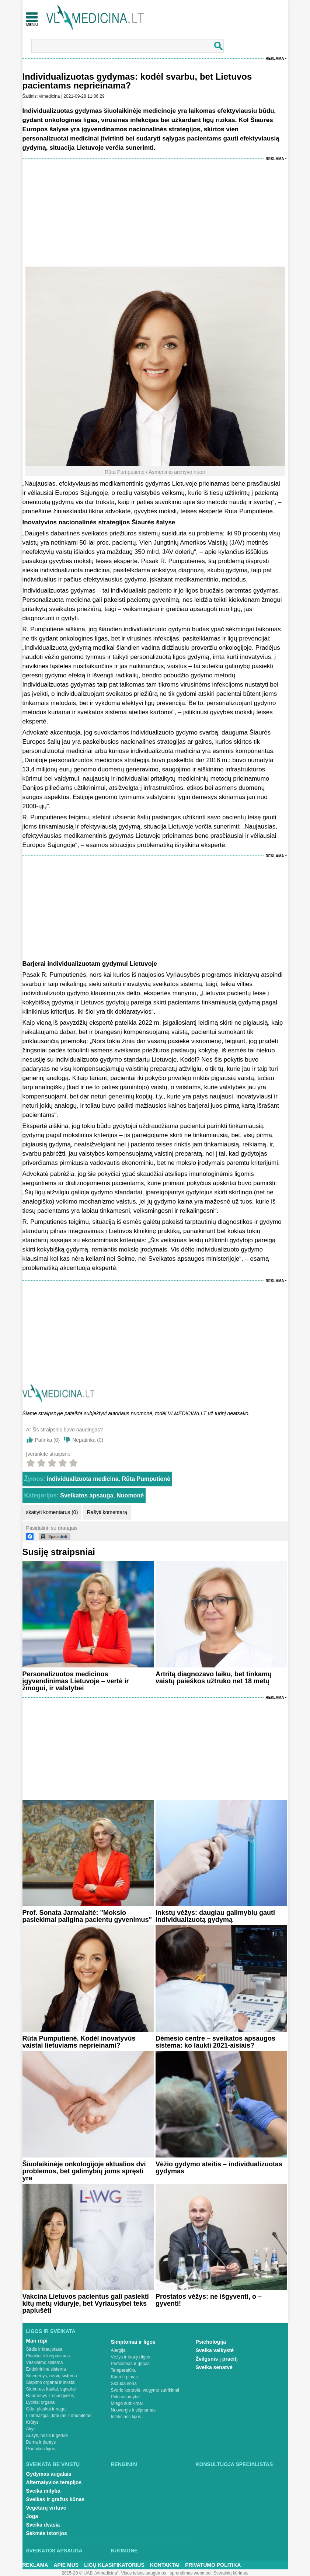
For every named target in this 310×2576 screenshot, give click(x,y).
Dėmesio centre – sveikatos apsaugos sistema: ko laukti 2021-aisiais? (215, 2042)
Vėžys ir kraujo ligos (130, 2357)
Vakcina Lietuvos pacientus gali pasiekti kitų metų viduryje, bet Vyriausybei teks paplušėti (85, 2303)
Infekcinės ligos (126, 2416)
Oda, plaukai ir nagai (46, 2409)
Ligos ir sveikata (51, 2331)
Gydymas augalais (49, 2474)
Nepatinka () (87, 1440)
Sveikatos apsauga (86, 1495)
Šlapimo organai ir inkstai (51, 2382)
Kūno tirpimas (124, 2376)
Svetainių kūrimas (230, 2573)
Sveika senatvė (214, 2367)
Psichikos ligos (40, 2448)
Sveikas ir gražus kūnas (55, 2499)
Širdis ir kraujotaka (44, 2349)
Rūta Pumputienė (146, 1479)
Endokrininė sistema (46, 2369)
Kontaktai (165, 2565)
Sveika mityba (43, 2491)
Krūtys (32, 2422)
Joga (32, 2516)
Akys (31, 2428)
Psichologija (211, 2342)
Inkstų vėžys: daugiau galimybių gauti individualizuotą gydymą (215, 1916)
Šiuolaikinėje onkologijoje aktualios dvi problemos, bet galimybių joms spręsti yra (84, 2171)
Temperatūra (123, 2370)
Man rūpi (37, 2341)
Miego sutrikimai (127, 2403)
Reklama (275, 58)
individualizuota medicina (83, 1479)
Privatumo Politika (213, 2565)
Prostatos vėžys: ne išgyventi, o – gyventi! (209, 2300)
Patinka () (47, 1440)
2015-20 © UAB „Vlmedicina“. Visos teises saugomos (114, 2573)
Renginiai (124, 2464)
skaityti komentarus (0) (52, 1512)
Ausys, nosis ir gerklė (47, 2435)
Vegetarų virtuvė (46, 2508)
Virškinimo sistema (44, 2362)
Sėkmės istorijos (46, 2533)
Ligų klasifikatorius (114, 2565)
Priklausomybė (125, 2396)
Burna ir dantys (41, 2442)
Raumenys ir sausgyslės (50, 2395)
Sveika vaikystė (215, 2350)
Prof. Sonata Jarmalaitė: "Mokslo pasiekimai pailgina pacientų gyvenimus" (87, 1916)
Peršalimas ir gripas (130, 2363)
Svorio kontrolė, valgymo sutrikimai (145, 2390)
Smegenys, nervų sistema (51, 2375)
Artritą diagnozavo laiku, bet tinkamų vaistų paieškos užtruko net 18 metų (214, 1677)
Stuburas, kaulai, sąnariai (51, 2389)
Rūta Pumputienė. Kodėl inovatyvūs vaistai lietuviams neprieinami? (79, 2042)
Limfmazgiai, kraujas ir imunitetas (58, 2415)
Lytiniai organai (41, 2402)
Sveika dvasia (43, 2525)
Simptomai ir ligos (133, 2342)
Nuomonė (130, 1495)
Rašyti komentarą (107, 1512)
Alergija (118, 2350)
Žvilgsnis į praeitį (217, 2359)
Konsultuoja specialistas (234, 2464)
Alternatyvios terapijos (54, 2482)
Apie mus (66, 2565)
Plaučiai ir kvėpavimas (48, 2355)
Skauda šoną (124, 2383)
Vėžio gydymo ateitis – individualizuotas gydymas (219, 2167)
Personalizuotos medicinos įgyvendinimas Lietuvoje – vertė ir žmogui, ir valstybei (75, 1681)
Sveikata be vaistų (53, 2464)
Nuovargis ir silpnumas (133, 2410)
